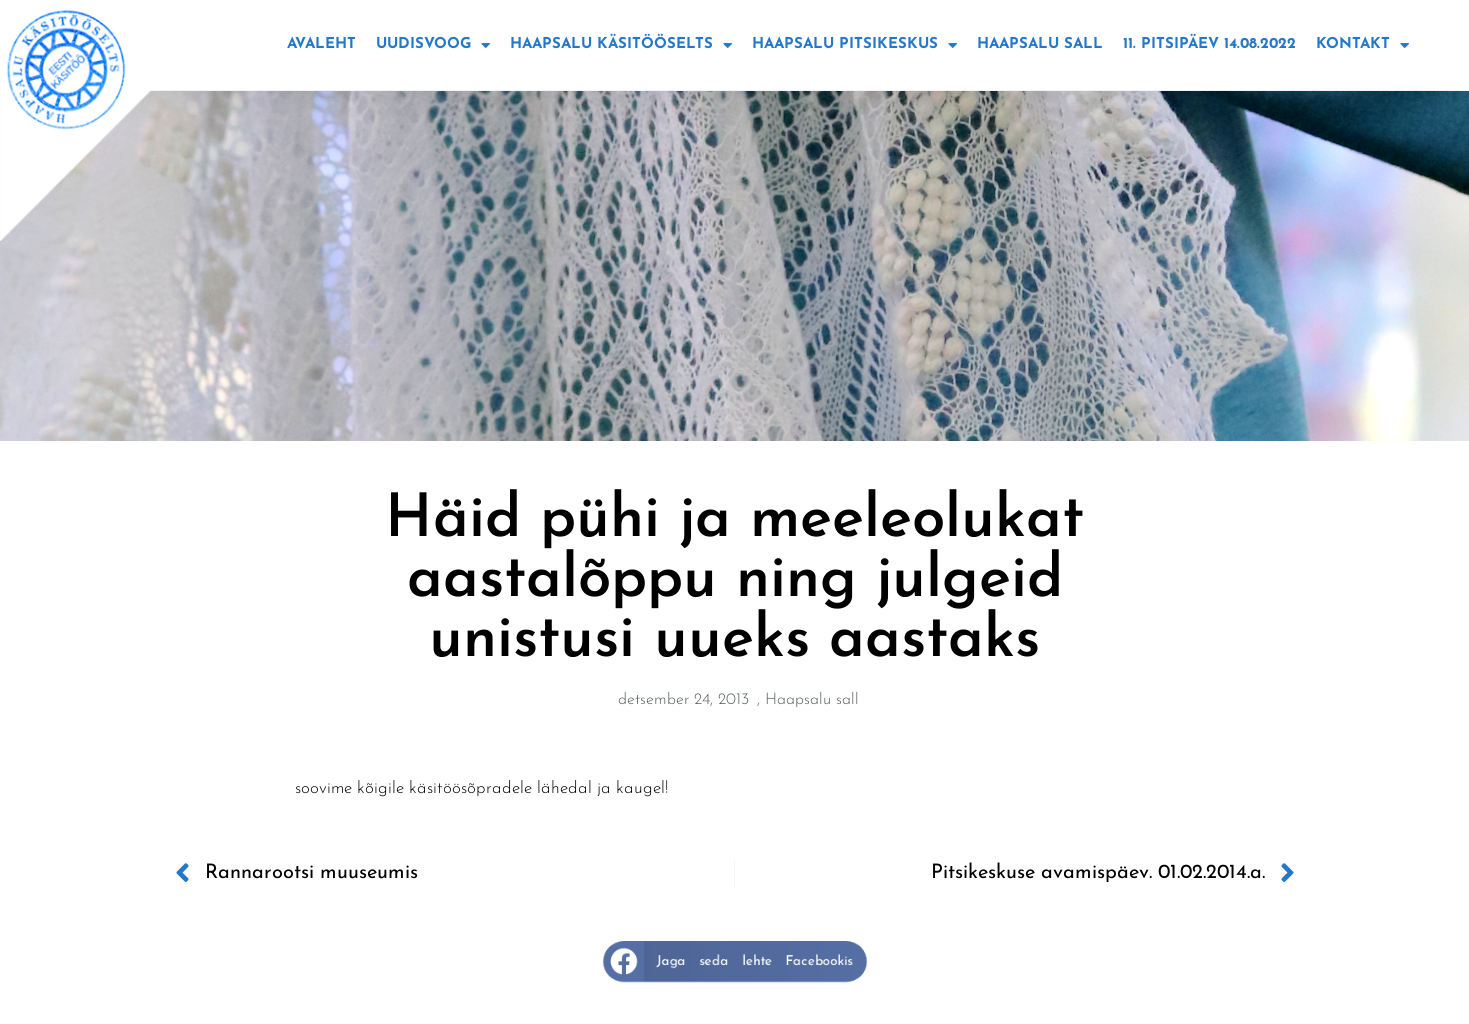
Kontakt (1362, 45)
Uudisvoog (433, 45)
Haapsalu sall (1040, 44)
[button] (734, 961)
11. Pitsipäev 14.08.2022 (1209, 44)
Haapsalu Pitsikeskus (854, 45)
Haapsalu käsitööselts (621, 45)
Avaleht (321, 44)
